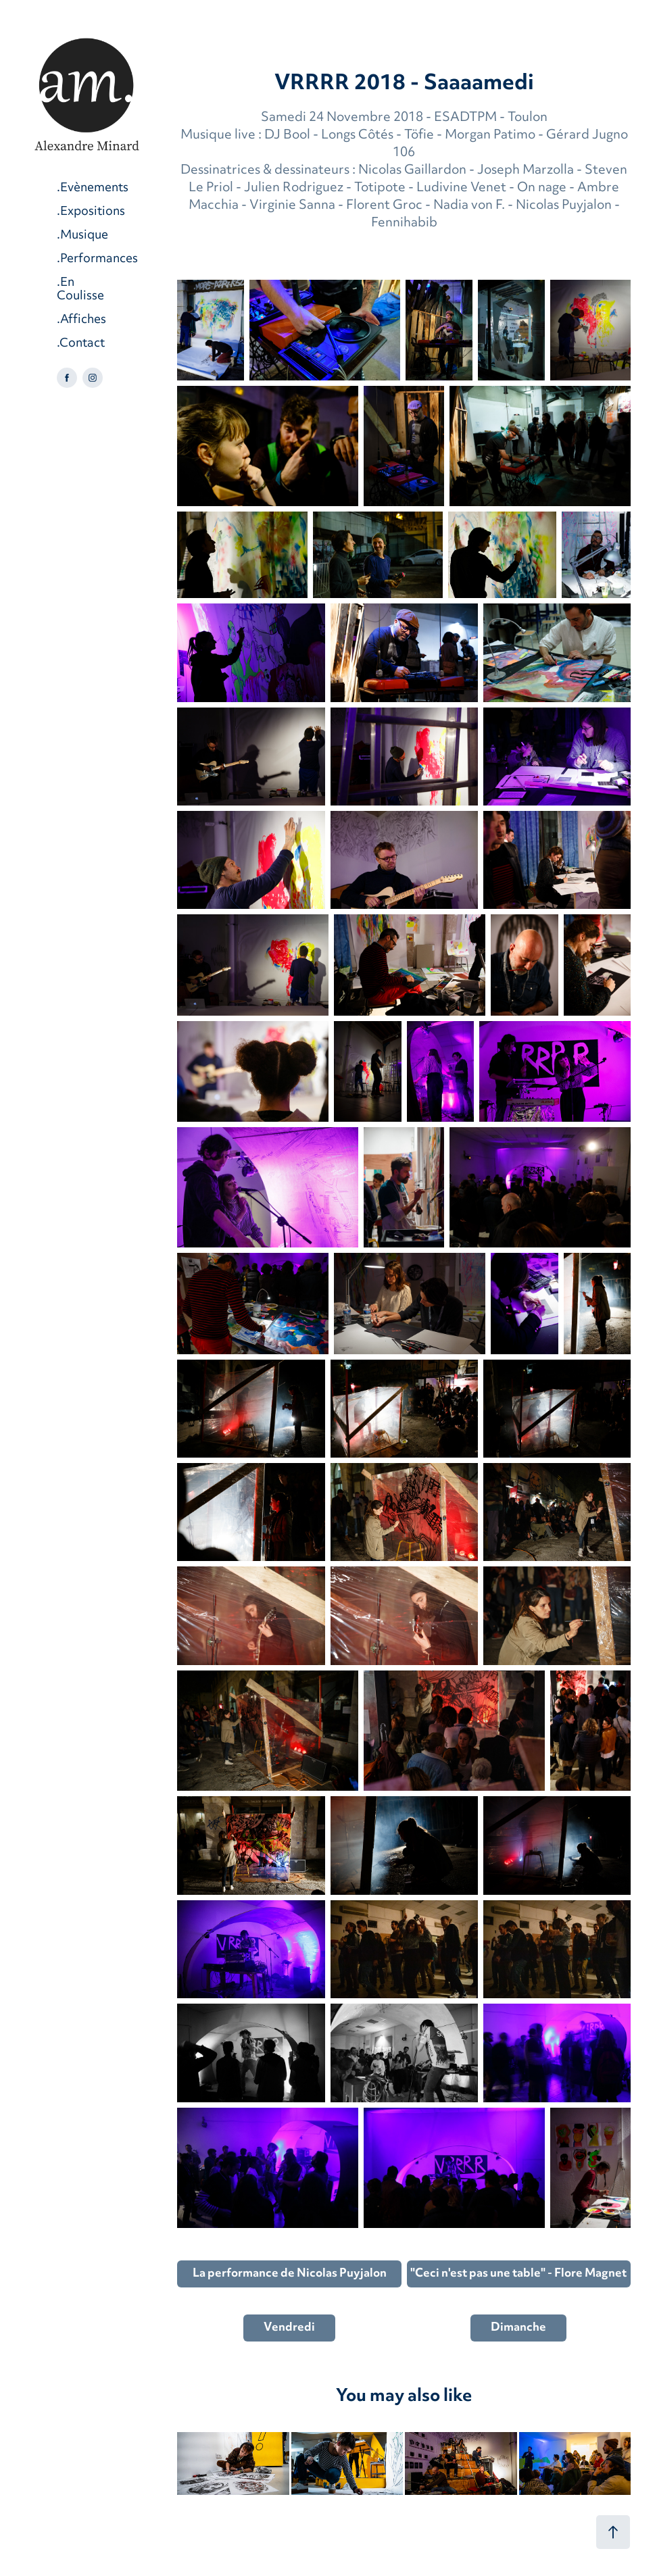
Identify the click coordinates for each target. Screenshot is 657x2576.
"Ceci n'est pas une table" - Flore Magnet (518, 2273)
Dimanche (518, 2328)
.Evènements (92, 188)
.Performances (97, 259)
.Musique (82, 235)
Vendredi (289, 2328)
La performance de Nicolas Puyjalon (290, 2273)
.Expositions (91, 211)
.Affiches (81, 319)
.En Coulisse (80, 289)
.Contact (81, 343)
